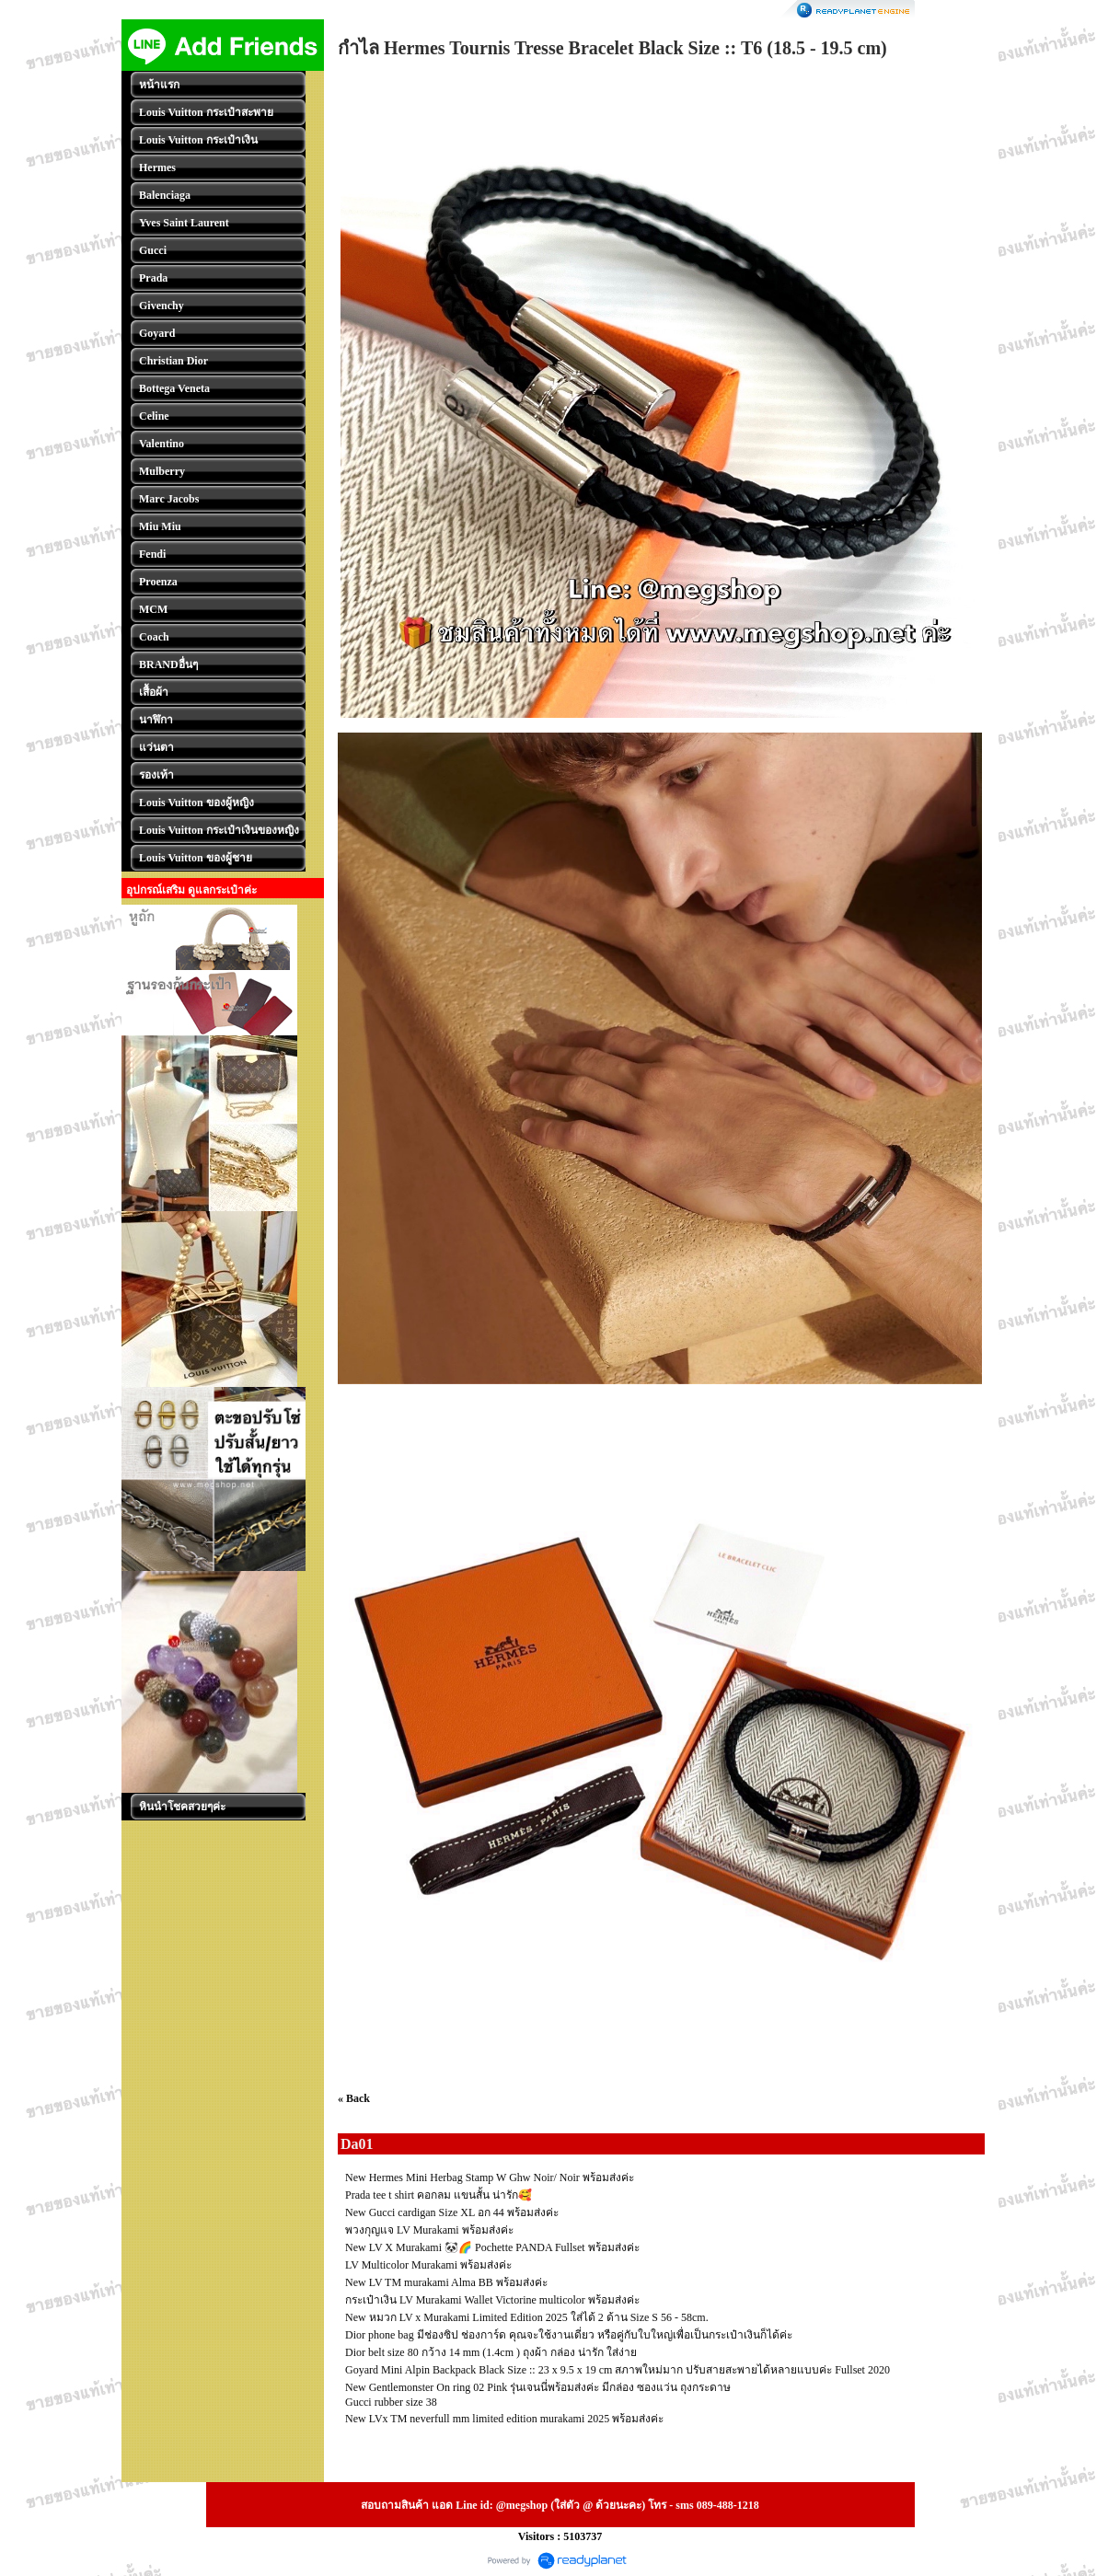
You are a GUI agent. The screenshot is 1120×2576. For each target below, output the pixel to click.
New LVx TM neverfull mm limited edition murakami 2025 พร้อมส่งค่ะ (504, 2418)
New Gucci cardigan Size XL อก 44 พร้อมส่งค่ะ (452, 2212)
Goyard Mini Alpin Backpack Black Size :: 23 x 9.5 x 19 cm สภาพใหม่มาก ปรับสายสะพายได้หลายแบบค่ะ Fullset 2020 (617, 2369)
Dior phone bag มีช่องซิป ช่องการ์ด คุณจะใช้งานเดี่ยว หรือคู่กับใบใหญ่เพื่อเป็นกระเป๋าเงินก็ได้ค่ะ (568, 2334)
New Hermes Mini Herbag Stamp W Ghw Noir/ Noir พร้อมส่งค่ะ (489, 2177)
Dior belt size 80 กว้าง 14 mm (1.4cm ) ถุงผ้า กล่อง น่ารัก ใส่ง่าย (491, 2352)
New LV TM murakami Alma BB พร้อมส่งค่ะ (446, 2282)
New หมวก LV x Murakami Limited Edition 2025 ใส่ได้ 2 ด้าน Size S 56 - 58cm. (527, 2317)
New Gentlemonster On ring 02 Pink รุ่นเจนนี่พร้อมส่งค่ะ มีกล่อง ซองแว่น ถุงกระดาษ (538, 2387)
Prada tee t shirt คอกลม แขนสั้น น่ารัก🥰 (438, 2195)
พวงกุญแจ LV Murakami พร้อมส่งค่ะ (429, 2230)
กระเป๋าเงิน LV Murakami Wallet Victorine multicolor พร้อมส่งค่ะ (492, 2299)
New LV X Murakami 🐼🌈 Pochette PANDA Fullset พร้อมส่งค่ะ (492, 2247)
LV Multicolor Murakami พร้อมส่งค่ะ (428, 2264)
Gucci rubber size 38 (391, 2402)
